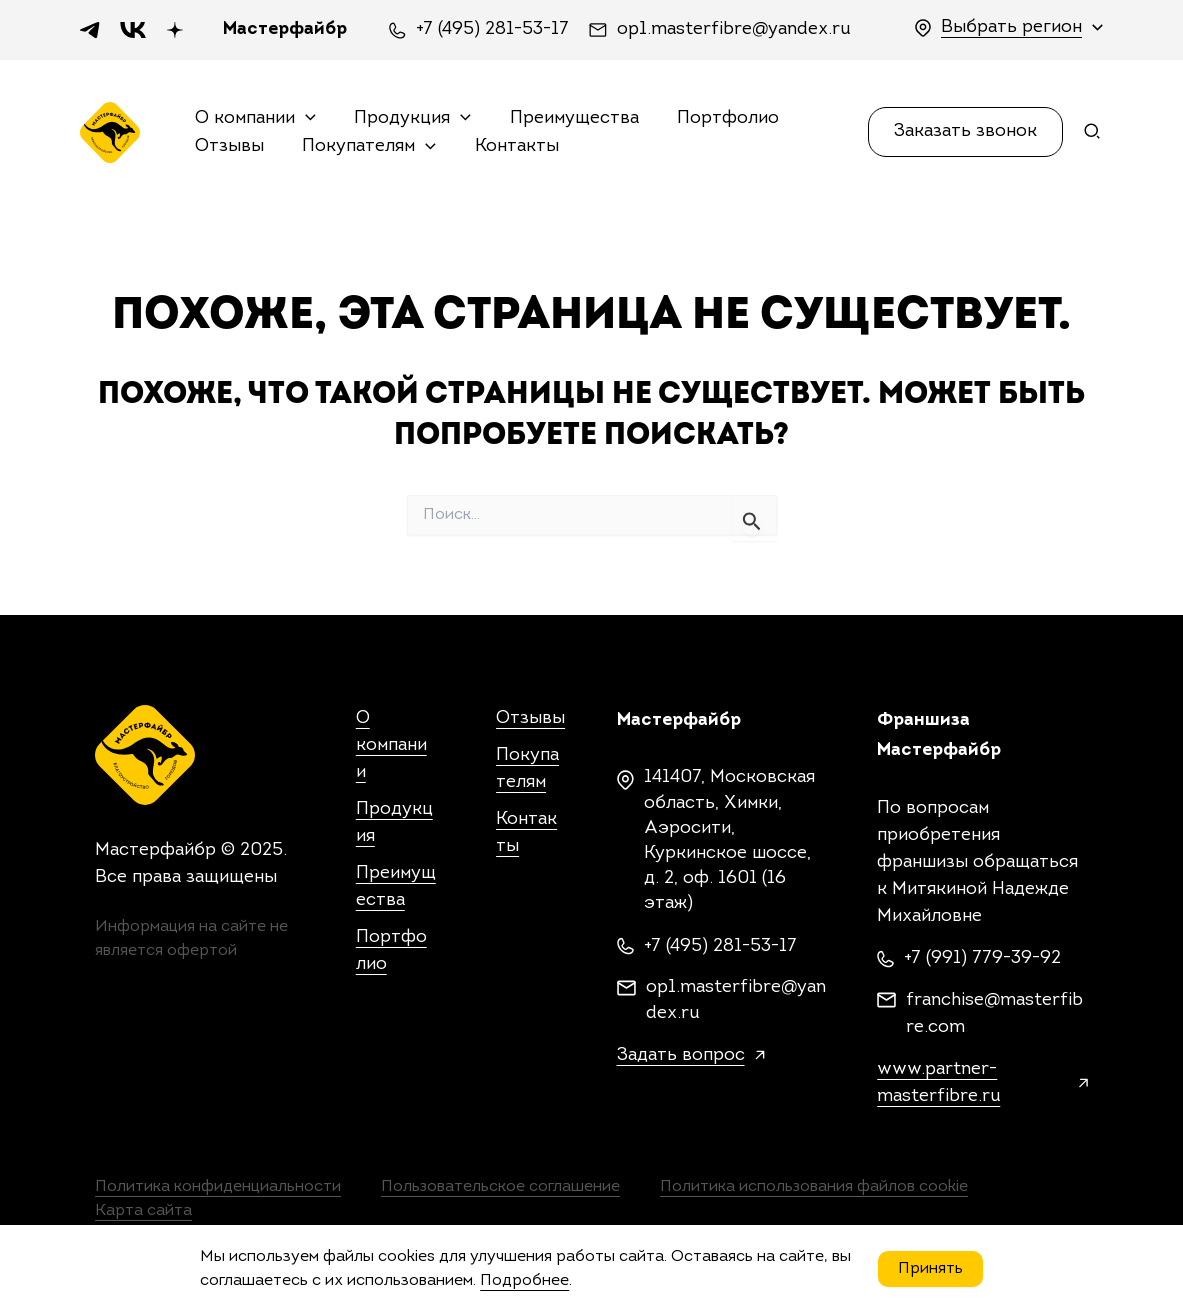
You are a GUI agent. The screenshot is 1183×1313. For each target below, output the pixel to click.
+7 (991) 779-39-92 (982, 958)
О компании (255, 119)
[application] (305, 119)
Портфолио (720, 118)
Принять (930, 1269)
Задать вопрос (681, 1055)
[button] (965, 132)
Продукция (409, 119)
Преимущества (568, 118)
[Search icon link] (1093, 136)
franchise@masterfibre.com (994, 1014)
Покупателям (367, 147)
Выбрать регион (1011, 27)
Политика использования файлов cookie (815, 1187)
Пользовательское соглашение (501, 1187)
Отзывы (229, 146)
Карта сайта (143, 1211)
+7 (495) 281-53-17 (492, 30)
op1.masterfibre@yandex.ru (733, 30)
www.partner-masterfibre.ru (938, 1083)
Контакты (511, 146)
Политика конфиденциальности (218, 1187)
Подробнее (524, 1281)
